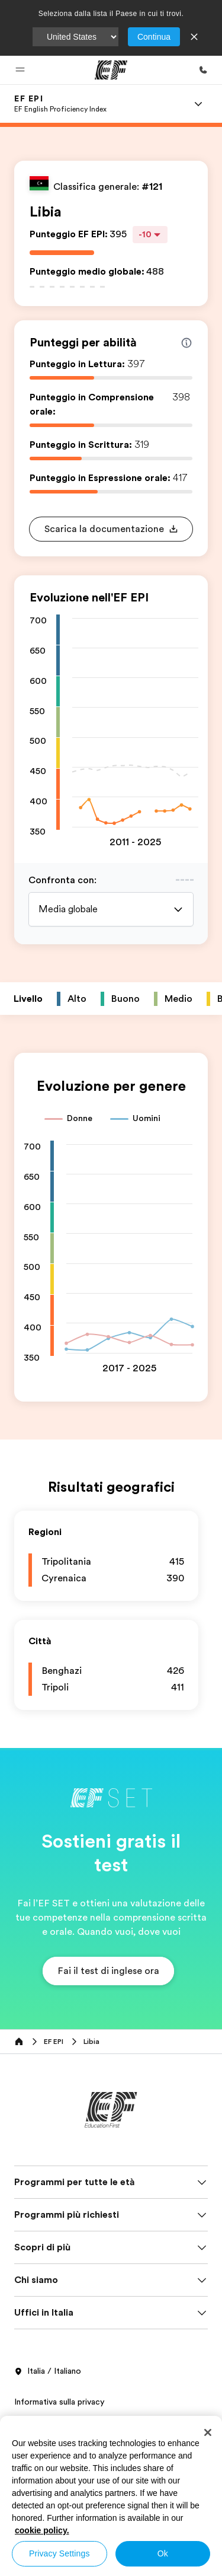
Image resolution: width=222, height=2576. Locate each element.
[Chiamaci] (203, 70)
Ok (162, 2553)
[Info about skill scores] (186, 343)
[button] (20, 70)
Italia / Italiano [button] (47, 2134)
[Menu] (198, 103)
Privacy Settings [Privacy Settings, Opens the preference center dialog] (59, 2553)
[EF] (111, 70)
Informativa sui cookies (58, 2216)
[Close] (208, 2432)
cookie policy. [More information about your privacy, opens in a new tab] (42, 2530)
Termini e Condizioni (51, 2190)
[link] (60, 104)
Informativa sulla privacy (59, 2164)
